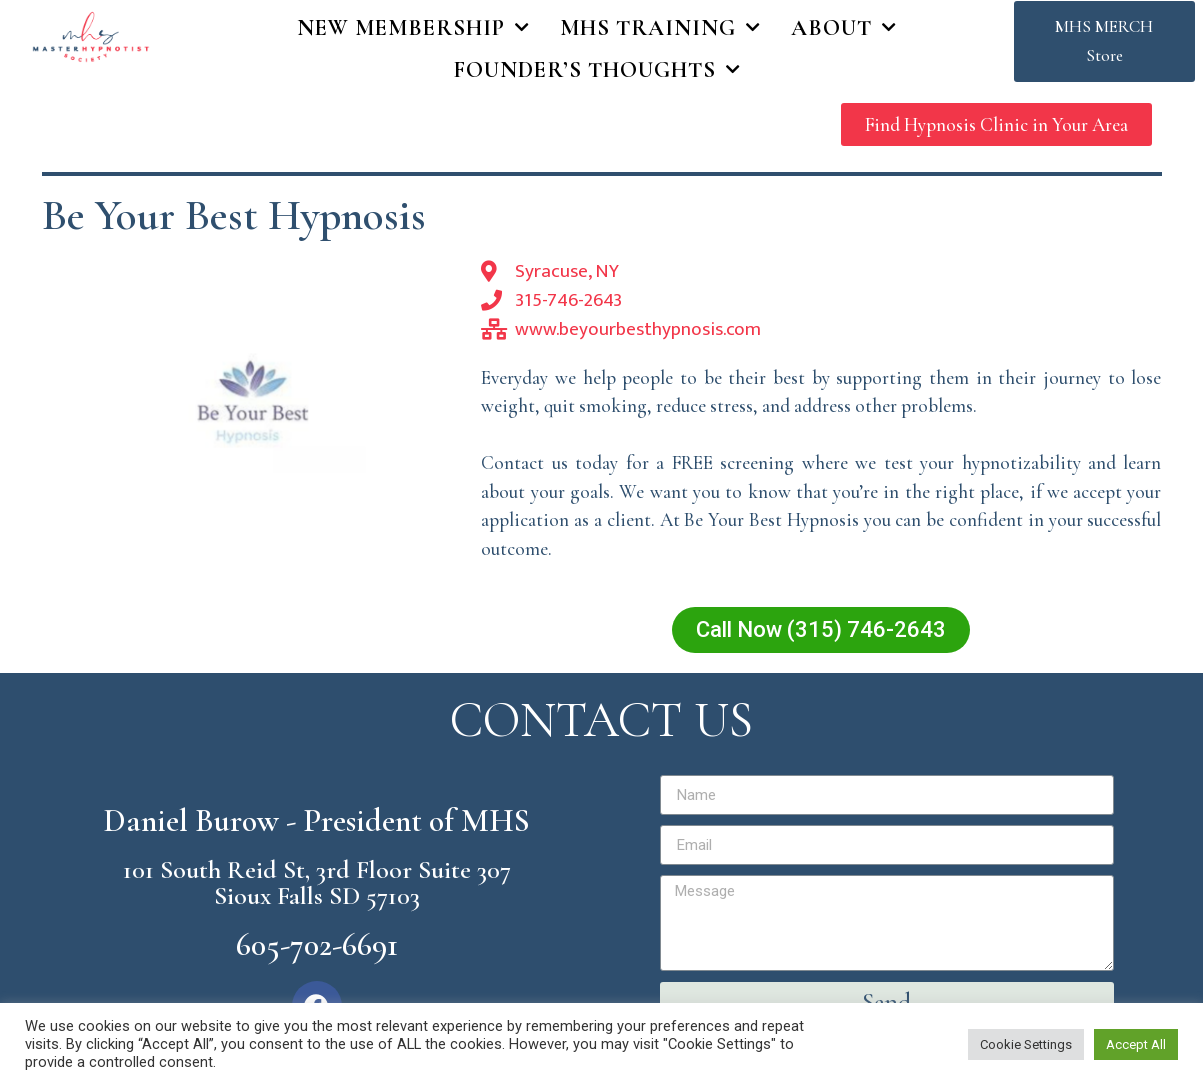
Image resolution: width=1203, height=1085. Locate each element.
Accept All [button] (1136, 1044)
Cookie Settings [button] (1026, 1044)
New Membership (413, 28)
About (844, 28)
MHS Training (660, 28)
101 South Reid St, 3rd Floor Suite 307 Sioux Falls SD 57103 (317, 882)
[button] (1104, 42)
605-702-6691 (317, 944)
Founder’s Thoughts (597, 70)
